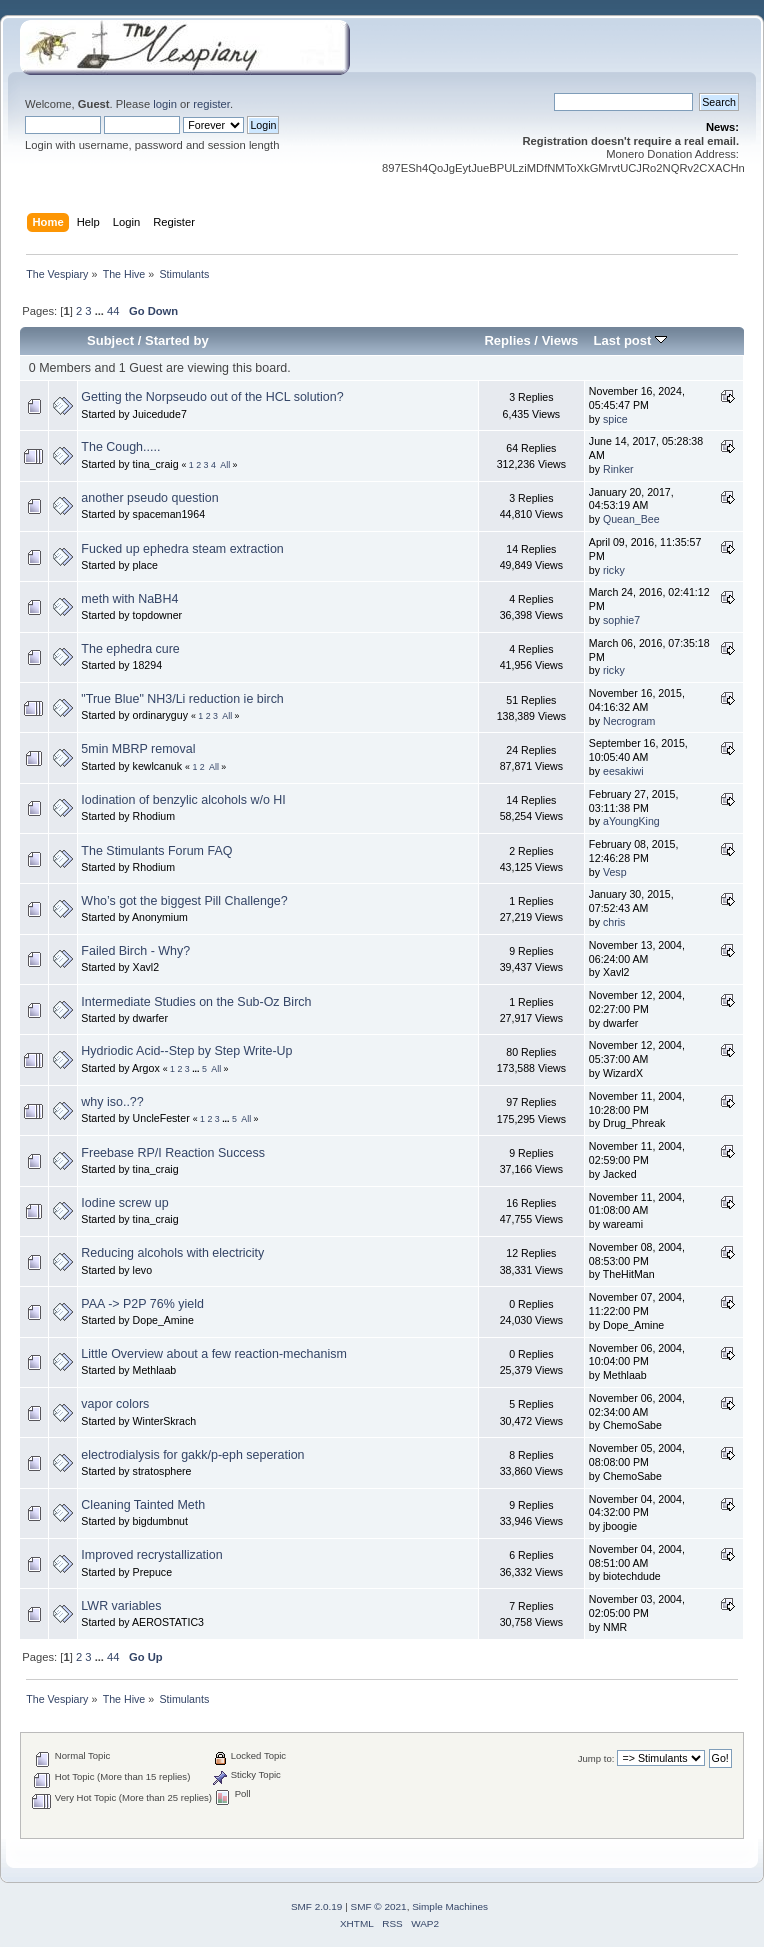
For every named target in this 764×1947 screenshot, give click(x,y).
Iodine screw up (124, 1203)
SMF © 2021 (379, 1906)
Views (560, 340)
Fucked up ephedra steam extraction (182, 549)
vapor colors (115, 1404)
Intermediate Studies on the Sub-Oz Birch (196, 1002)
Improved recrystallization (151, 1555)
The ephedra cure (130, 649)
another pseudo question (149, 498)
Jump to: (596, 1758)
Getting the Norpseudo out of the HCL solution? (212, 397)
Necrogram (629, 721)
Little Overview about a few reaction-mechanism (213, 1354)
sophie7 (621, 620)
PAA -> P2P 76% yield (142, 1304)
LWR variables (121, 1606)
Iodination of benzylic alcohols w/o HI (183, 800)
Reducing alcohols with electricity (172, 1253)
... (101, 311)
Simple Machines (450, 1906)
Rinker (618, 469)
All (225, 465)
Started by (177, 340)
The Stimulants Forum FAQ (156, 851)
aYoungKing (631, 821)
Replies (507, 340)
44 (113, 311)
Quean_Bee (631, 519)
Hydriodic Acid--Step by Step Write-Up (186, 1051)
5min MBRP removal (138, 749)
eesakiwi (623, 771)
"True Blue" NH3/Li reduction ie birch (182, 699)
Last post (630, 340)
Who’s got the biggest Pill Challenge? (184, 901)
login (165, 104)
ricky (614, 570)
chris (614, 922)
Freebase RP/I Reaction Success (173, 1153)
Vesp (615, 872)
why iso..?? (112, 1102)
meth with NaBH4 (129, 599)
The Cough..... (120, 447)
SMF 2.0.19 (317, 1906)
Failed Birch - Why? (135, 951)
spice (615, 419)
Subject (110, 340)
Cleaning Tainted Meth (143, 1505)
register (211, 104)
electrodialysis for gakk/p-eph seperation (192, 1455)
